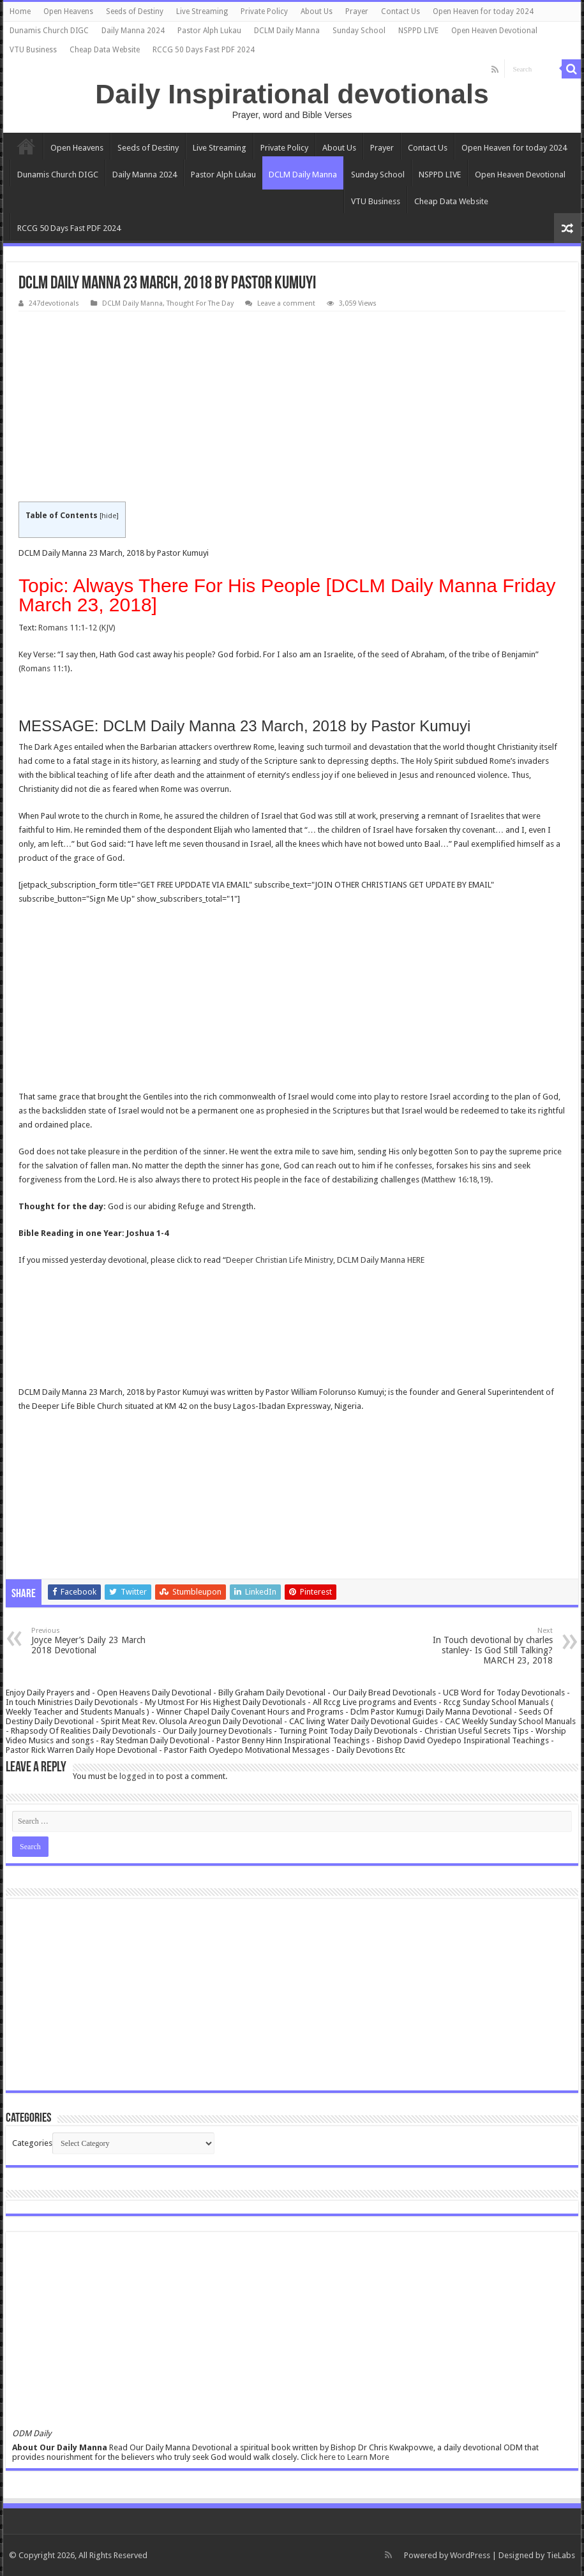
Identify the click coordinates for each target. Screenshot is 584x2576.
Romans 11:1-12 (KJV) (77, 627)
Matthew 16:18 (450, 1179)
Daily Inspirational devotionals (291, 93)
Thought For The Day (200, 303)
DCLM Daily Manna (287, 30)
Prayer (356, 11)
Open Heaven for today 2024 (483, 11)
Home (20, 11)
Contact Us (400, 11)
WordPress (470, 2555)
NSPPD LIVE (418, 30)
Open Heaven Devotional (494, 30)
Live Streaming (202, 11)
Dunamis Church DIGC (49, 30)
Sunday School (359, 30)
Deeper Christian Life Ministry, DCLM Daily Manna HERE (326, 1260)
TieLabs (560, 2555)
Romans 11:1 (44, 668)
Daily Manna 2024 (133, 30)
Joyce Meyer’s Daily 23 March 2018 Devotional (96, 1641)
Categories (32, 2143)
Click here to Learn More (345, 2457)
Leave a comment (286, 303)
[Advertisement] (292, 407)
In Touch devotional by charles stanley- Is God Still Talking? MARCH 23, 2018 (487, 1646)
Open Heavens (68, 11)
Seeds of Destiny (134, 11)
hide (108, 516)
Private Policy (264, 11)
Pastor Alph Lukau (209, 30)
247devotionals (54, 303)
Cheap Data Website (105, 49)
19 (483, 1179)
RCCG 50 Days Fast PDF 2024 (204, 49)
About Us (317, 11)
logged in (136, 1776)
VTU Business (33, 49)
